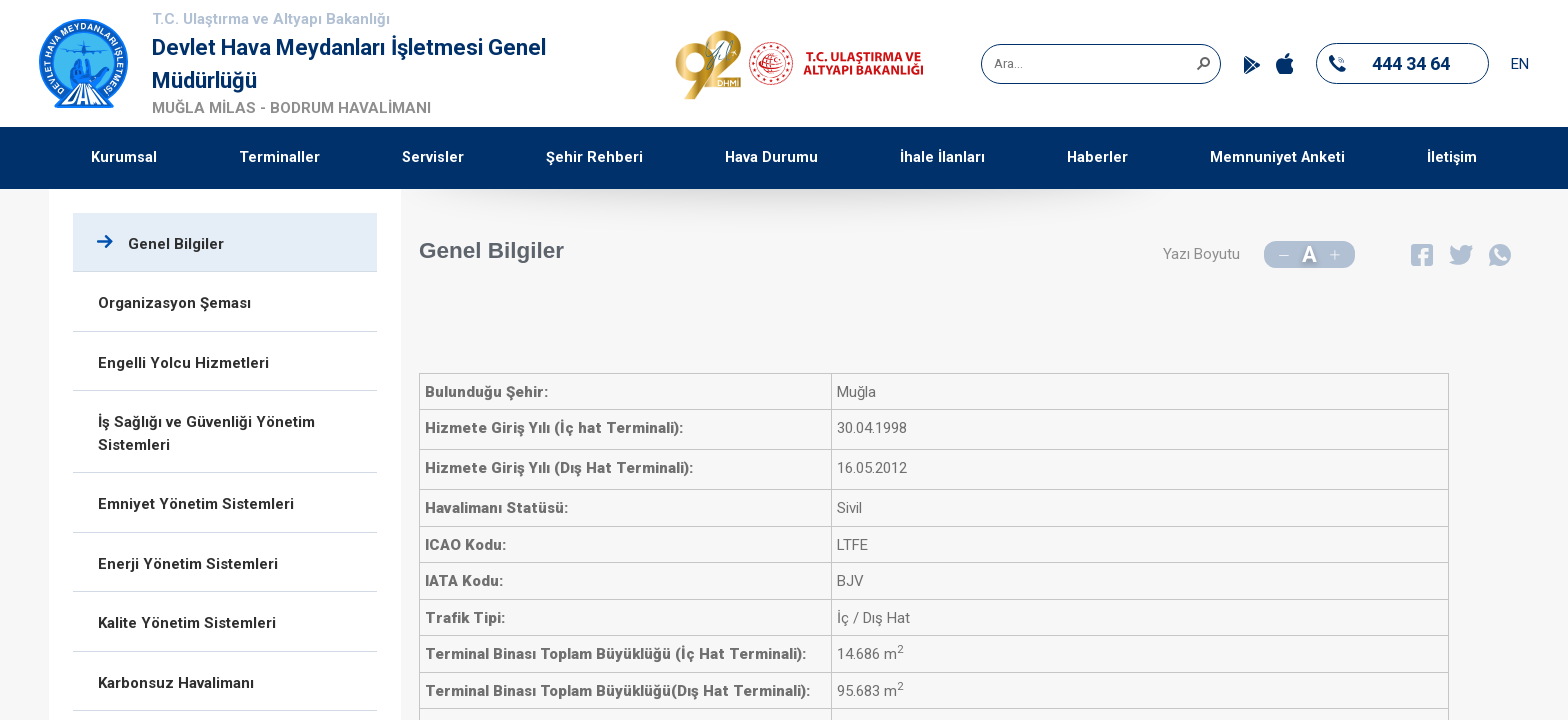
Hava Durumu (771, 157)
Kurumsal (124, 157)
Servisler (433, 157)
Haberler (1097, 157)
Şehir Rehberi (594, 157)
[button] (1203, 62)
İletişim (1452, 157)
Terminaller (279, 157)
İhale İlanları (942, 157)
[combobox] (1094, 64)
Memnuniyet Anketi (1277, 157)
